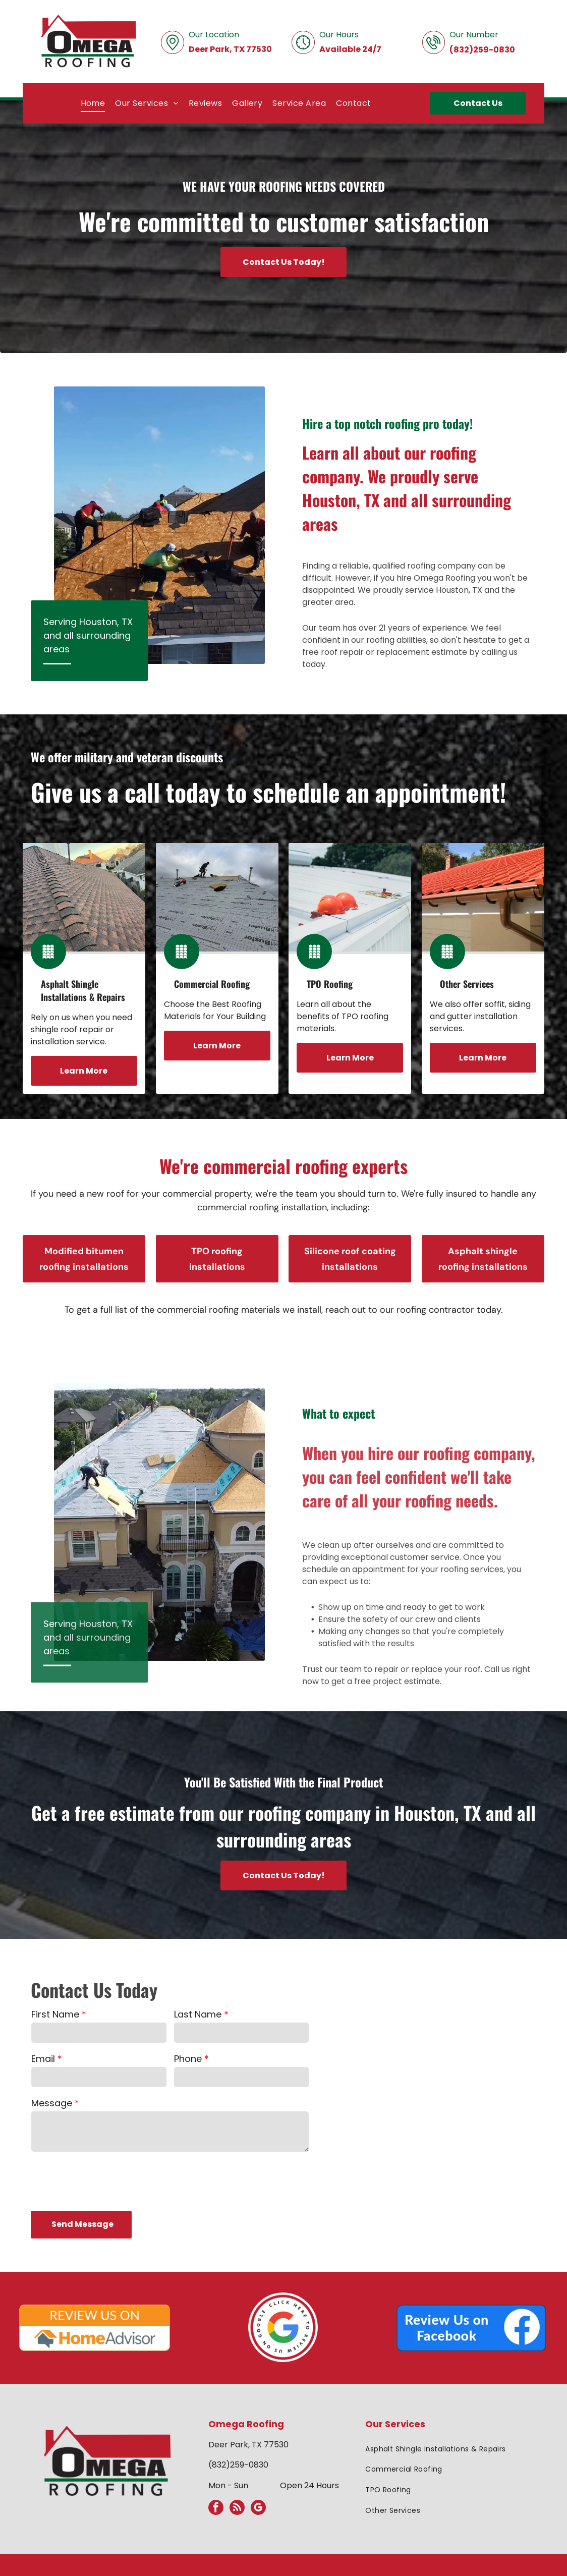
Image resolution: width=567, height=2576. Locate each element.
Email (43, 2058)
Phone (188, 2058)
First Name (55, 2014)
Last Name (197, 2014)
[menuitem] (93, 103)
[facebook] (215, 2508)
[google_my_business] (258, 2508)
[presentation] (108, 2180)
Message (51, 2103)
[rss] (237, 2508)
